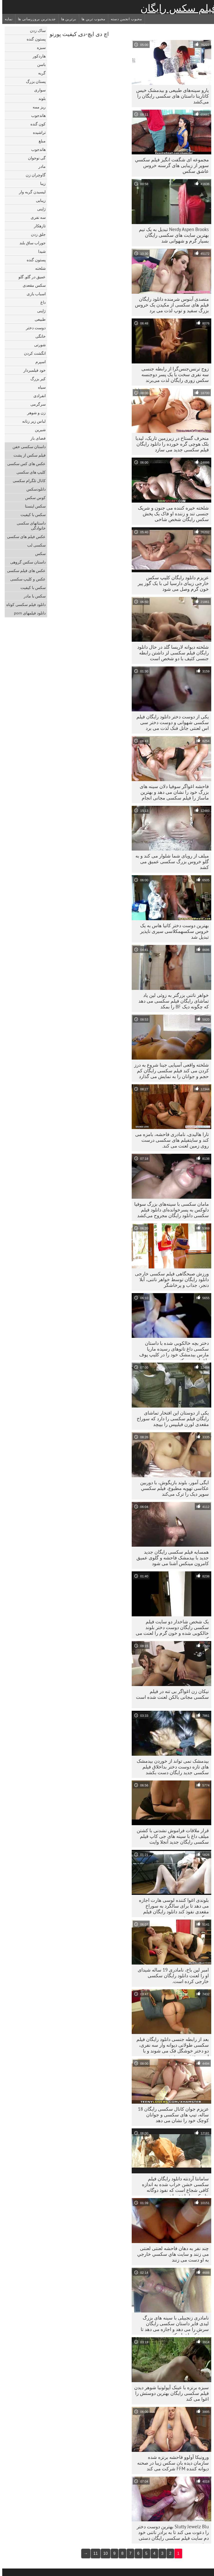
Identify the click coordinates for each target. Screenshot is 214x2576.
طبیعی (37, 319)
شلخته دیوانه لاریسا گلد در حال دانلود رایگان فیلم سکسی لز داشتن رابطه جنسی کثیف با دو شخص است (171, 652)
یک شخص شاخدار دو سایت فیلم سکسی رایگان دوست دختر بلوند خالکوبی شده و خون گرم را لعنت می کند (170, 1629)
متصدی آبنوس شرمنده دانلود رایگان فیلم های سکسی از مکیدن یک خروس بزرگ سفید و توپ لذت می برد (170, 304)
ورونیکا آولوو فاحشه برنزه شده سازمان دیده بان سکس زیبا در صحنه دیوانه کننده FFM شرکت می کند (171, 2463)
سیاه (39, 387)
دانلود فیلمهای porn (27, 612)
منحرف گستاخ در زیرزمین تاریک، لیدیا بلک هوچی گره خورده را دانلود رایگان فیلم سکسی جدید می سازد (170, 444)
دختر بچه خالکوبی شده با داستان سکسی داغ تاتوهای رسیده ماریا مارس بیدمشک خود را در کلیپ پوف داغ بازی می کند (172, 1350)
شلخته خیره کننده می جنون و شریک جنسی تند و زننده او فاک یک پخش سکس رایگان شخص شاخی (171, 513)
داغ (40, 302)
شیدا (39, 251)
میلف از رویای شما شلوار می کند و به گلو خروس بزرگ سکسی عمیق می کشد (170, 861)
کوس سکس (33, 497)
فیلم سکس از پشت (27, 455)
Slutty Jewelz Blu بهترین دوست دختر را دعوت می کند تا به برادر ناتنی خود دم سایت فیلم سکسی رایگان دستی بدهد (170, 2534)
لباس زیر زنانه (31, 421)
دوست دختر (33, 327)
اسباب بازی (33, 293)
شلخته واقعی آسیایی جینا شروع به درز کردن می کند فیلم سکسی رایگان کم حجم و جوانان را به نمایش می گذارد (169, 1070)
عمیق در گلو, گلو (29, 276)
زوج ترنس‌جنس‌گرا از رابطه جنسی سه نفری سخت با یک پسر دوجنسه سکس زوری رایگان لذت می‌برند (173, 374)
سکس (38, 553)
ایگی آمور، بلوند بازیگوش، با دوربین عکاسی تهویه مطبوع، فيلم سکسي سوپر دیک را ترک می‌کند (172, 1488)
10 (103, 2553)
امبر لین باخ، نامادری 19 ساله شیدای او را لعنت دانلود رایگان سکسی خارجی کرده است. (171, 1975)
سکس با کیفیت (30, 514)
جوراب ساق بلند (30, 242)
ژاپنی (39, 208)
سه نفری (35, 217)
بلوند (39, 98)
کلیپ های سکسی (28, 472)
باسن (39, 64)
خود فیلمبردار (32, 370)
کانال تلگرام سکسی (26, 480)
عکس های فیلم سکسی (24, 570)
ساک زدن (35, 30)
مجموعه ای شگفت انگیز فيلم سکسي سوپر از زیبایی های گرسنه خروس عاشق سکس (170, 165)
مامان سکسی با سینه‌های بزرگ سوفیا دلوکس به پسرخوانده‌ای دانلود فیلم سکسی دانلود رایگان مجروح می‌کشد (169, 1209)
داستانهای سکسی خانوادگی (28, 526)
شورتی (37, 344)
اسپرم (38, 361)
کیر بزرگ (35, 378)
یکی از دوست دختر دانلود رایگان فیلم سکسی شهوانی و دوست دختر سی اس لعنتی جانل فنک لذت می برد (170, 722)
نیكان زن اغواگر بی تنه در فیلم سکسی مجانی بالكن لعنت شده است (170, 1694)
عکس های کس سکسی (24, 463)
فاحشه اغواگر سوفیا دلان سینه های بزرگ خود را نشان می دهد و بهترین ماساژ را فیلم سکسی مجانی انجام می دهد (172, 793)
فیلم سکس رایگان (176, 8)
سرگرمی (35, 404)
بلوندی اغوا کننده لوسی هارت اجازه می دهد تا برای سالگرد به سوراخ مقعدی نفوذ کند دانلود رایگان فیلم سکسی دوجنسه (172, 1907)
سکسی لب (34, 545)
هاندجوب (36, 115)
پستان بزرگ (33, 81)
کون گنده (35, 123)
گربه (39, 72)
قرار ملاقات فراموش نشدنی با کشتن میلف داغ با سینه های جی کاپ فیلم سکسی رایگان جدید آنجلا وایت (170, 1836)
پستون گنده (33, 38)
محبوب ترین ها (91, 19)
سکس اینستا (33, 506)
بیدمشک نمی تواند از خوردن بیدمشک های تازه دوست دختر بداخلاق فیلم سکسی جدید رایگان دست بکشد (170, 1766)
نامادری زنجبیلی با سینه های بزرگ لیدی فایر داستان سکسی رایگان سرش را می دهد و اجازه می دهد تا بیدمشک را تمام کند (172, 2325)
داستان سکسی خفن (26, 446)
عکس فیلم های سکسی (24, 536)
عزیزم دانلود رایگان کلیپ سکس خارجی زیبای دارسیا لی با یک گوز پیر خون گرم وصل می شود (171, 583)
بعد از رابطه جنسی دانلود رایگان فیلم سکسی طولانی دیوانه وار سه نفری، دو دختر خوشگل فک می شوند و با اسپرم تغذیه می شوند (170, 2046)
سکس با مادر (32, 595)
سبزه (39, 47)
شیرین (38, 429)
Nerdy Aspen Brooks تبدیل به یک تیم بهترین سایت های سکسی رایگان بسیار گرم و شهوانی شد (172, 235)
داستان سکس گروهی (25, 562)
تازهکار (37, 225)
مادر (39, 166)
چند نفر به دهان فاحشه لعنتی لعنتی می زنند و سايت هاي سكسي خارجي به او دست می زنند (171, 2254)
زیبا (40, 183)
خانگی (38, 336)
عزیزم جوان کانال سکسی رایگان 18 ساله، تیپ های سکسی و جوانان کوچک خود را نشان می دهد (171, 2114)
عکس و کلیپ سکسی (25, 578)
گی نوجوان (34, 157)
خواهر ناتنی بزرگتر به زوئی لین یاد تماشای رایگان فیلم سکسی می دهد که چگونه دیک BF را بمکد (171, 1001)
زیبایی (38, 200)
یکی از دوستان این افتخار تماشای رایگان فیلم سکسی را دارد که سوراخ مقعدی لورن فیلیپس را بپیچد (170, 1418)
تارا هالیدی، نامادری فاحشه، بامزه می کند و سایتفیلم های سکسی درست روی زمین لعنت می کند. (170, 1140)
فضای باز (35, 438)
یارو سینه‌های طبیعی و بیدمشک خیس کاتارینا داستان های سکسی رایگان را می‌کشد (170, 96)
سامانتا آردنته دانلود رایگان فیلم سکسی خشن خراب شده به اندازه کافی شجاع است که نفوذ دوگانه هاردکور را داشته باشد (173, 2186)
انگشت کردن (32, 353)
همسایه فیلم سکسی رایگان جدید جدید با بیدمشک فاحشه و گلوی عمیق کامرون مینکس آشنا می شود (170, 1557)
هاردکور (36, 55)
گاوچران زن (33, 174)
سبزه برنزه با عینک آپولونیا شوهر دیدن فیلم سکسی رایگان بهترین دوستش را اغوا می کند (169, 2393)
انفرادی (37, 395)
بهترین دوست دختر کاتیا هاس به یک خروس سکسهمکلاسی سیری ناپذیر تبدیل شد (172, 931)
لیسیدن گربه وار (30, 191)
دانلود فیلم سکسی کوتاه (23, 604)
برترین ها (66, 19)
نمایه (6, 19)
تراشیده (37, 132)
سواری (37, 89)
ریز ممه (36, 106)
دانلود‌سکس (33, 489)
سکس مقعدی (31, 285)
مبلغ (39, 140)
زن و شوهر (34, 412)
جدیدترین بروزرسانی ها (35, 19)
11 (93, 2553)
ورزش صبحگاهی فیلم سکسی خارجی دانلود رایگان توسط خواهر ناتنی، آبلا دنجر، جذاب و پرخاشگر (170, 1279)
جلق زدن (36, 234)
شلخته (38, 268)
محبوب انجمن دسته (124, 19)
